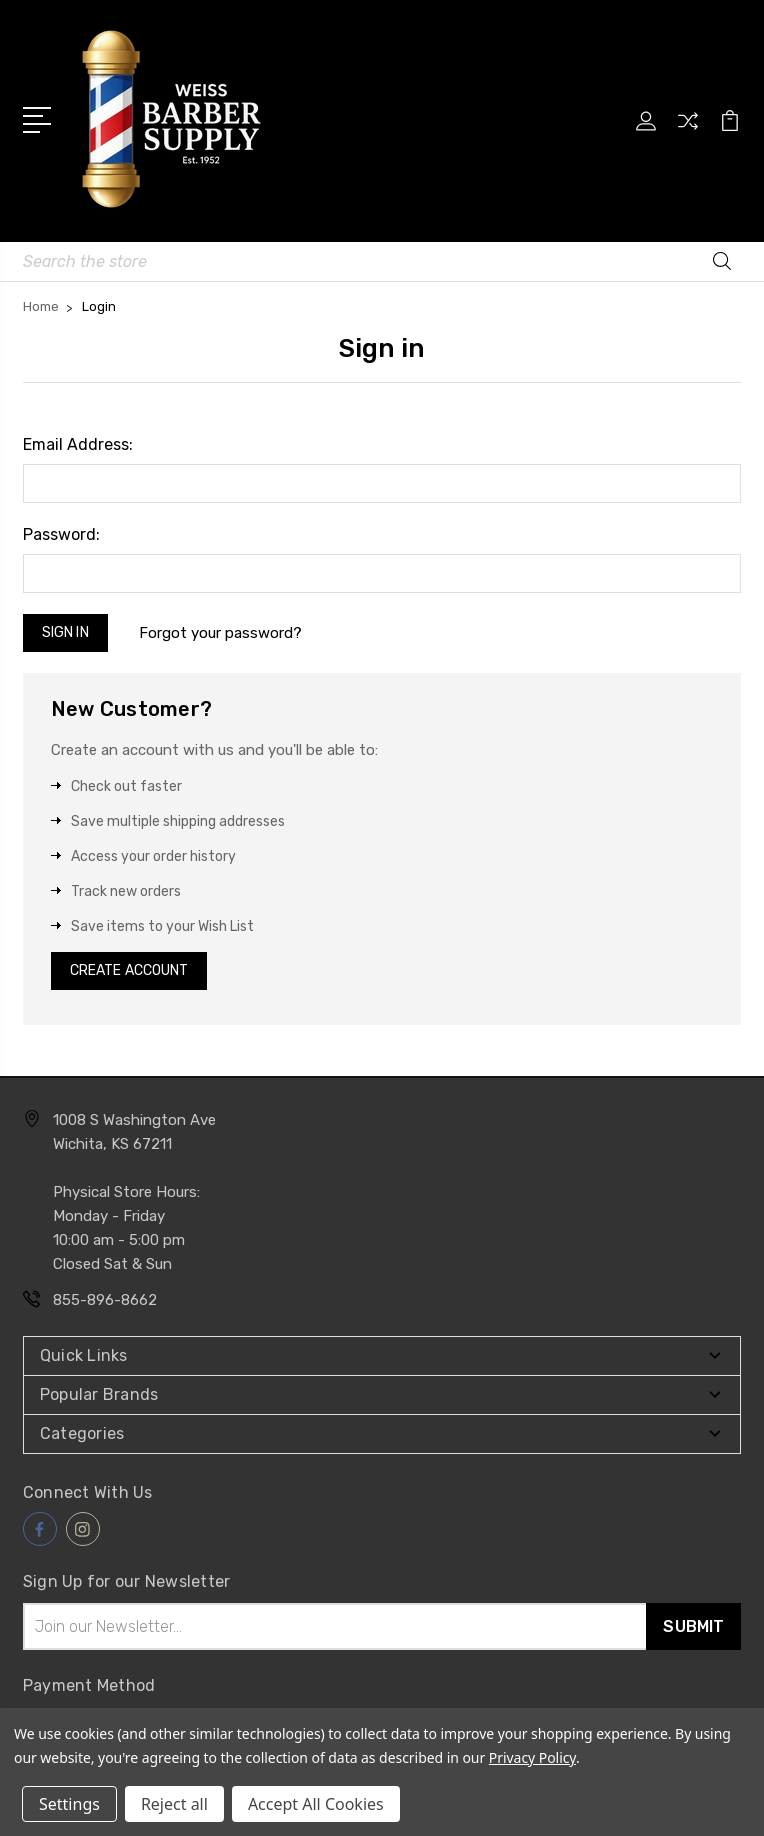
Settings (69, 1804)
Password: (61, 534)
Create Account (129, 970)
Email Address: (78, 444)
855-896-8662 (105, 1300)
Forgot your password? (220, 633)
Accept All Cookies (316, 1804)
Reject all (174, 1804)
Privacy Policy (532, 1757)
